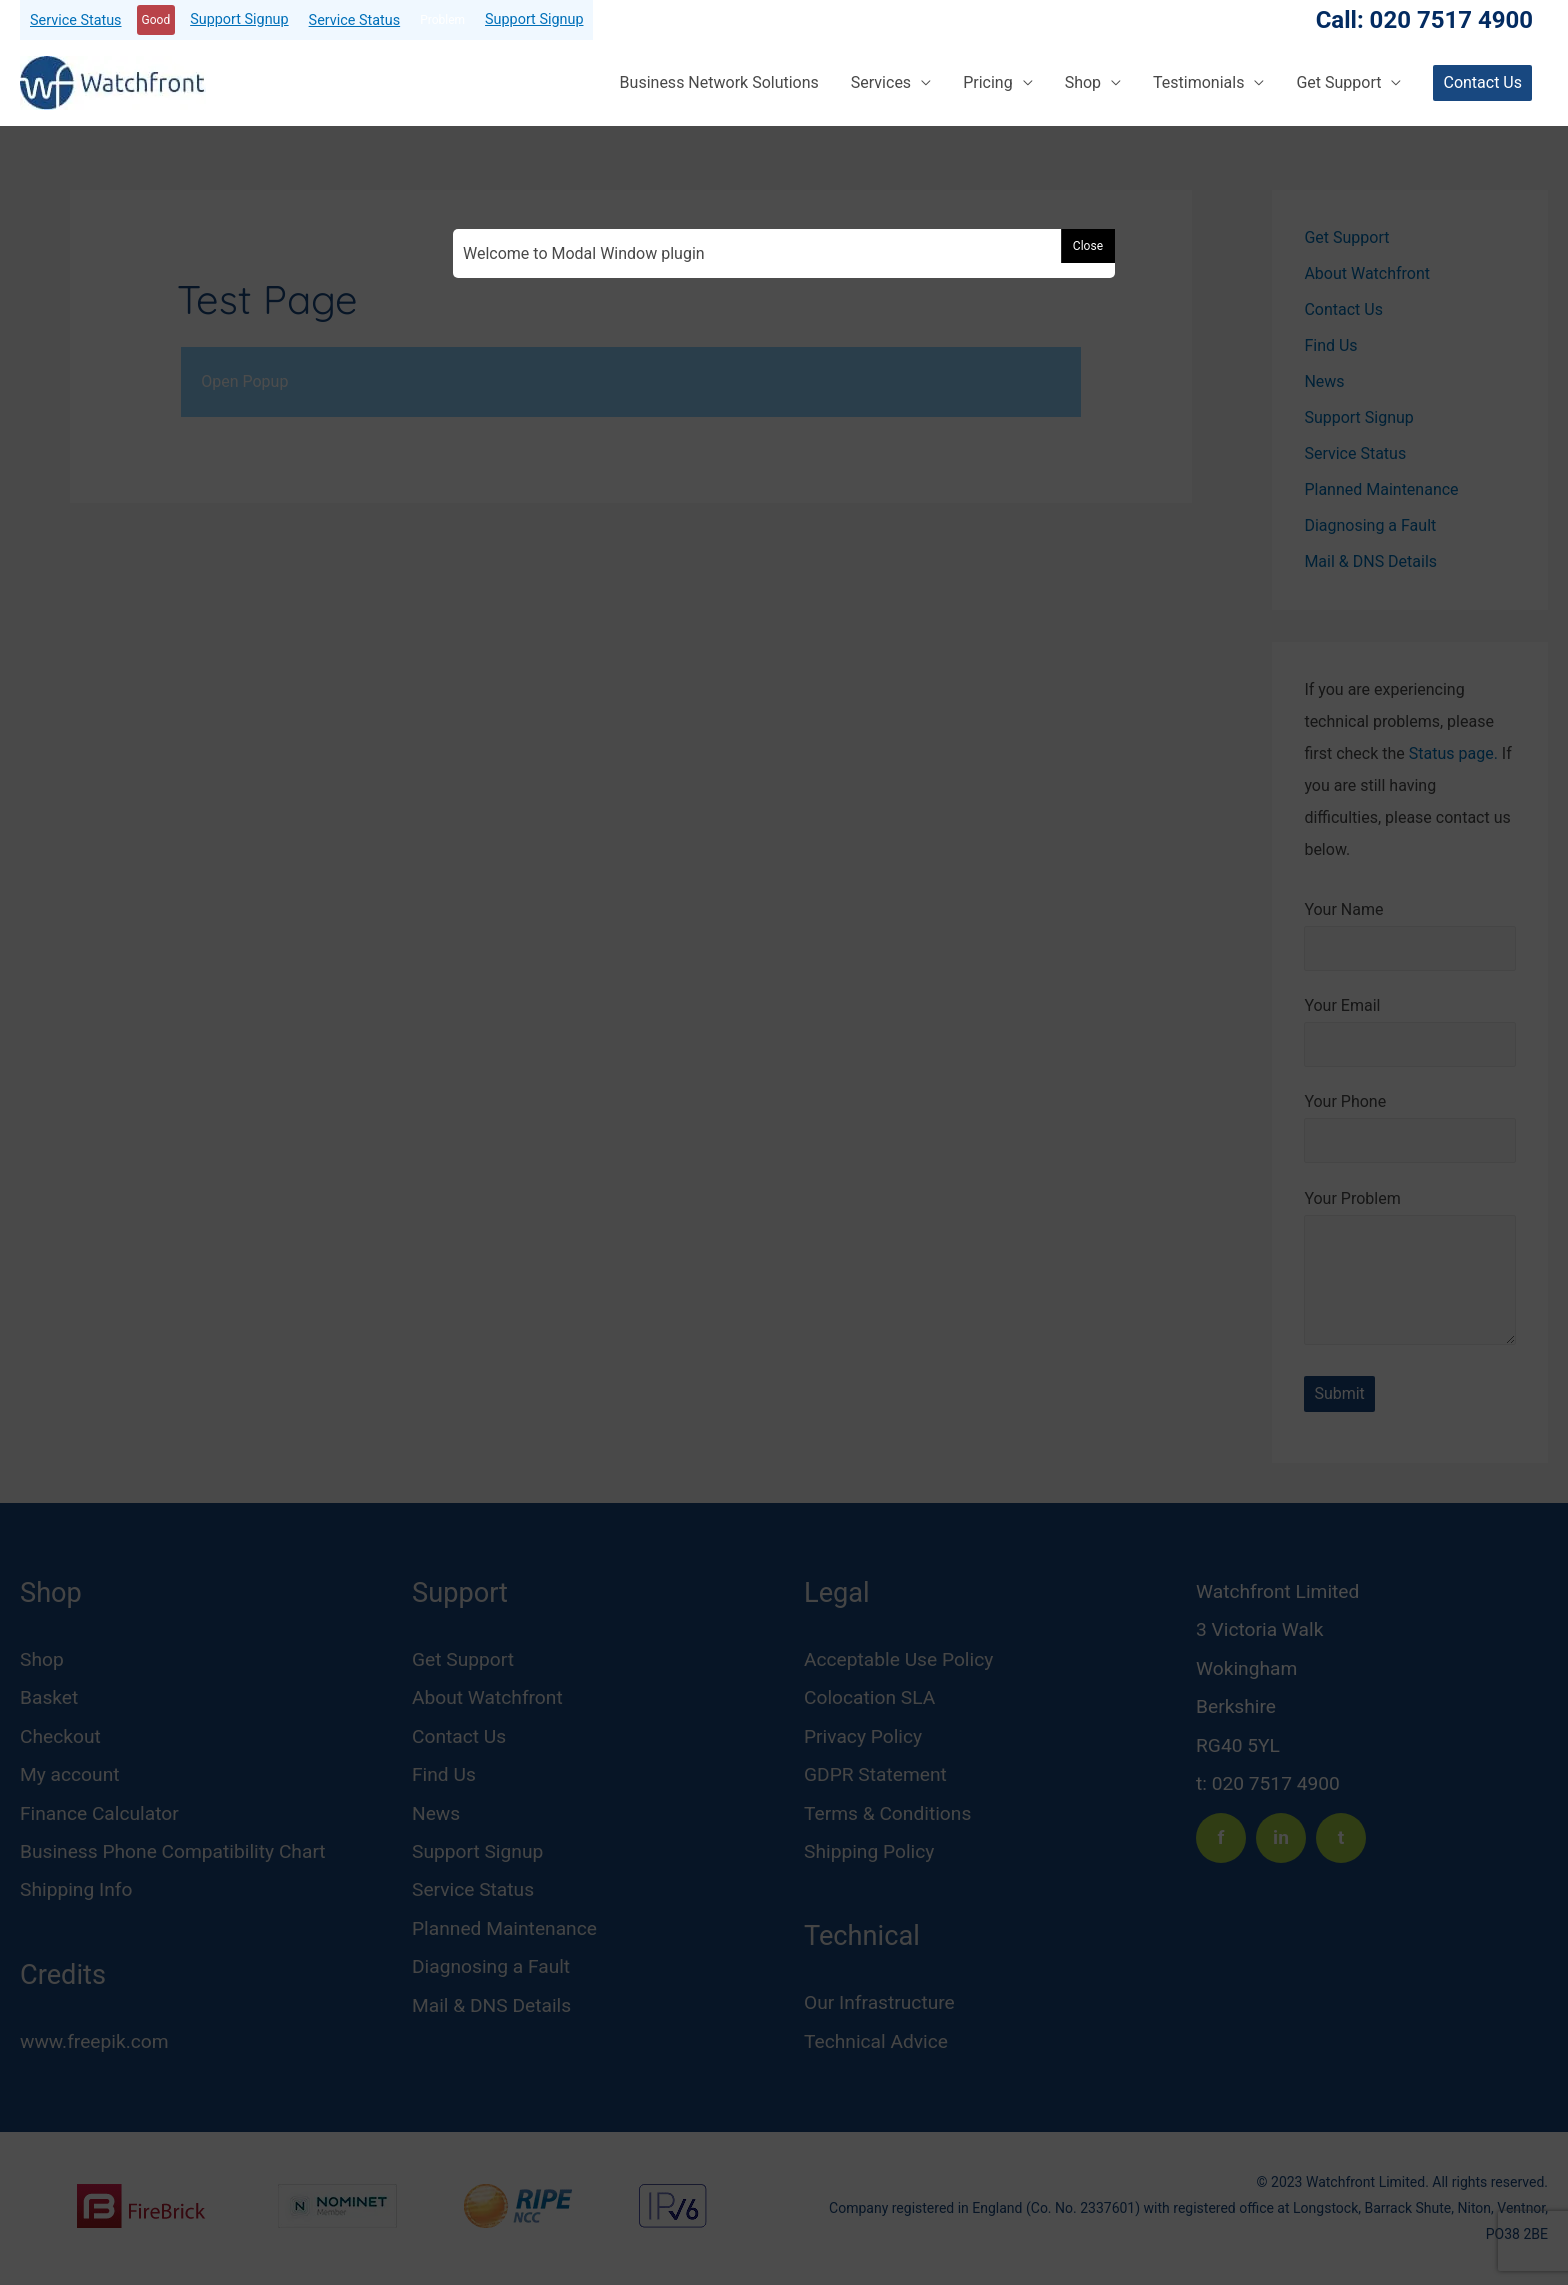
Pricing (988, 82)
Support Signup (239, 19)
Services (881, 82)
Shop (1083, 82)
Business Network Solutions (719, 82)
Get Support (1338, 82)
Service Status (76, 20)
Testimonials (1198, 82)
